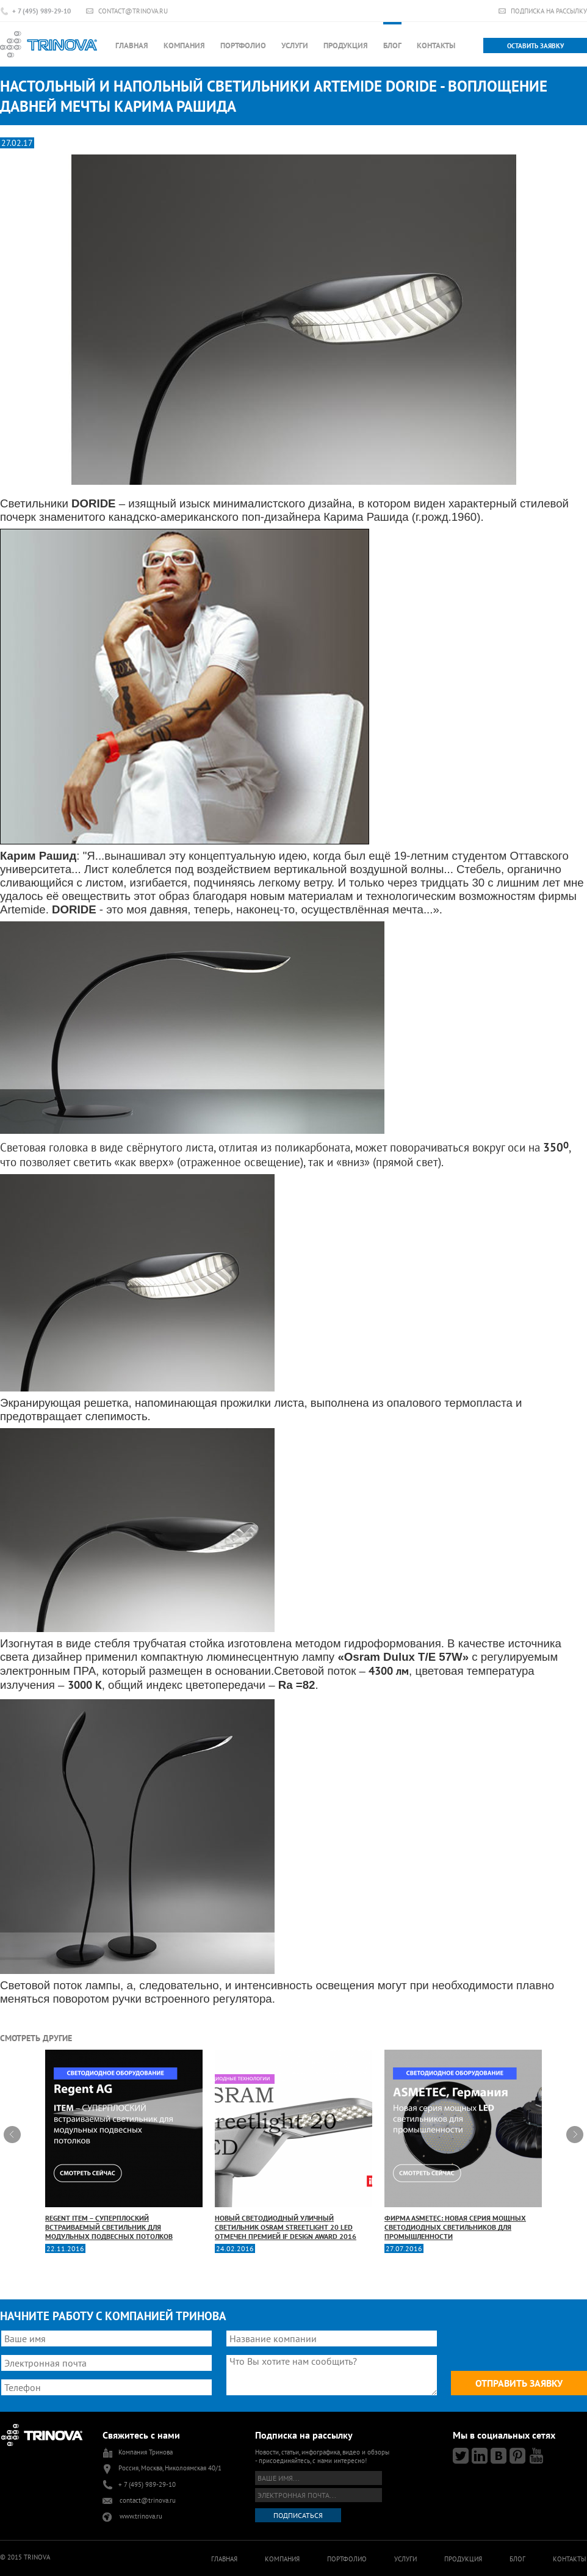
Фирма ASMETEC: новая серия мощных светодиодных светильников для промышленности (463, 2145)
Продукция (345, 45)
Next (575, 2134)
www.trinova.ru (141, 2516)
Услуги (294, 45)
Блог (392, 45)
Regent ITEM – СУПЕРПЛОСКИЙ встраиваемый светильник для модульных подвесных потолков (124, 2145)
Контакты (436, 45)
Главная (131, 45)
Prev (12, 2134)
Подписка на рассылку (549, 10)
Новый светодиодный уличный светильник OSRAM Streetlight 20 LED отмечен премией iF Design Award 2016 (293, 2145)
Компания (184, 45)
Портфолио (243, 45)
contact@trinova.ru (133, 10)
